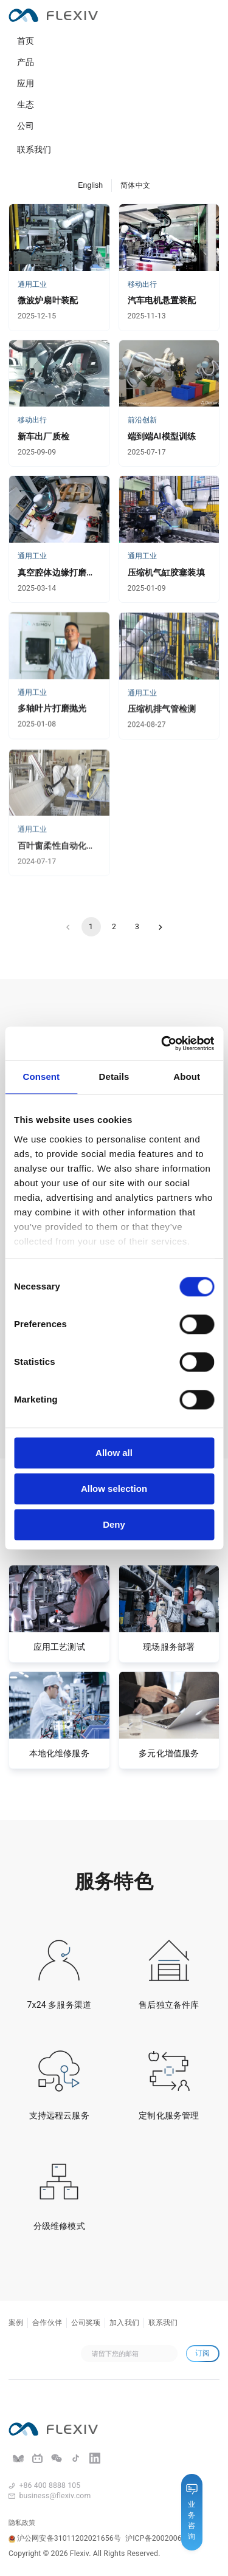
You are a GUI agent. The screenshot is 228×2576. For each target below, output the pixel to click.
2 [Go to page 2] (114, 926)
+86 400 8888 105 (50, 2485)
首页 (25, 41)
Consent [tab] (41, 1076)
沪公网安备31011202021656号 (65, 2538)
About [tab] (186, 1076)
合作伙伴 (47, 2322)
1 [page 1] (91, 926)
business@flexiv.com (55, 2496)
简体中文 (135, 185)
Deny (114, 1524)
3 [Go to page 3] (137, 926)
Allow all (114, 1453)
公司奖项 (86, 2322)
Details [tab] (114, 1076)
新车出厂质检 (43, 436)
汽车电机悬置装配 (162, 300)
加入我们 (124, 2322)
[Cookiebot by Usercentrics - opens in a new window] (162, 1043)
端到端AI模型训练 (162, 436)
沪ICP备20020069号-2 (162, 2538)
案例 (16, 2322)
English (90, 185)
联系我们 (34, 149)
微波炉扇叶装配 (48, 300)
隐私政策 (22, 2523)
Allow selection (114, 1488)
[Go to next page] (160, 926)
